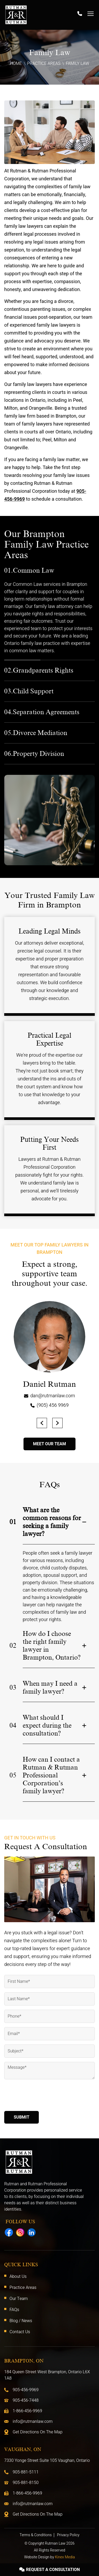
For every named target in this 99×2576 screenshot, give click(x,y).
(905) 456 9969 (53, 1405)
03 (13, 1687)
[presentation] (44, 2096)
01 (13, 1522)
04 (13, 1725)
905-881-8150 (26, 2483)
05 (13, 1775)
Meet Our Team (49, 1444)
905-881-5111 (26, 2472)
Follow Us (20, 2221)
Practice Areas (43, 63)
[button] (42, 1423)
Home (16, 63)
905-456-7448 (26, 2400)
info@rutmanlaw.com (33, 2421)
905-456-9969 (26, 2390)
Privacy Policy (68, 2535)
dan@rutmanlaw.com (52, 1395)
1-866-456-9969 (27, 2411)
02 (13, 1645)
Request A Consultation (49, 2570)
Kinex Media (65, 2557)
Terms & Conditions (36, 2535)
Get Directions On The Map (38, 2432)
